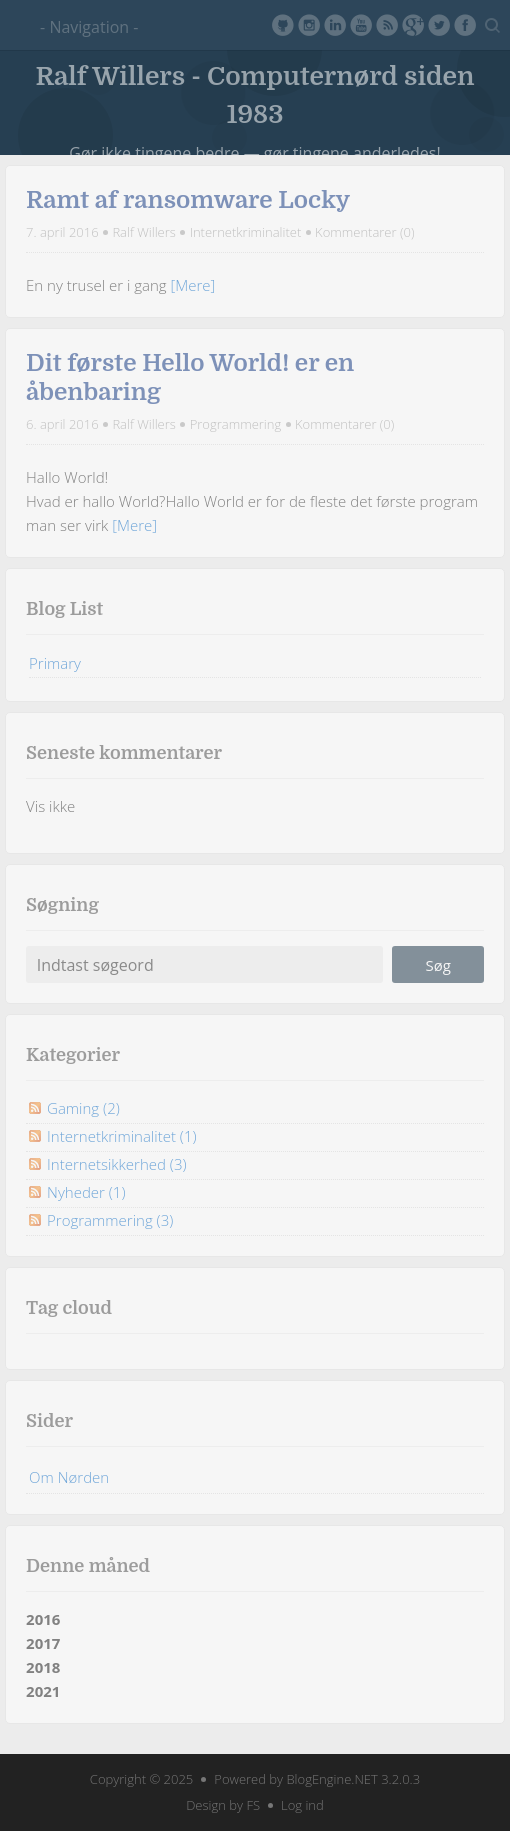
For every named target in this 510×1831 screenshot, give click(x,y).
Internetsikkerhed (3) (116, 1164)
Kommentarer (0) (364, 232)
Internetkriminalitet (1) (121, 1136)
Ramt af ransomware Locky (188, 200)
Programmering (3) (110, 1220)
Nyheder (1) (86, 1192)
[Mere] (193, 285)
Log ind (302, 1805)
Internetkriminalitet (246, 232)
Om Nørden (69, 1477)
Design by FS (223, 1805)
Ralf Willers (144, 232)
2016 (43, 1619)
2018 (43, 1667)
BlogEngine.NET (331, 1779)
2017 (43, 1643)
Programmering (236, 424)
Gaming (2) (83, 1108)
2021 (43, 1691)
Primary (55, 663)
